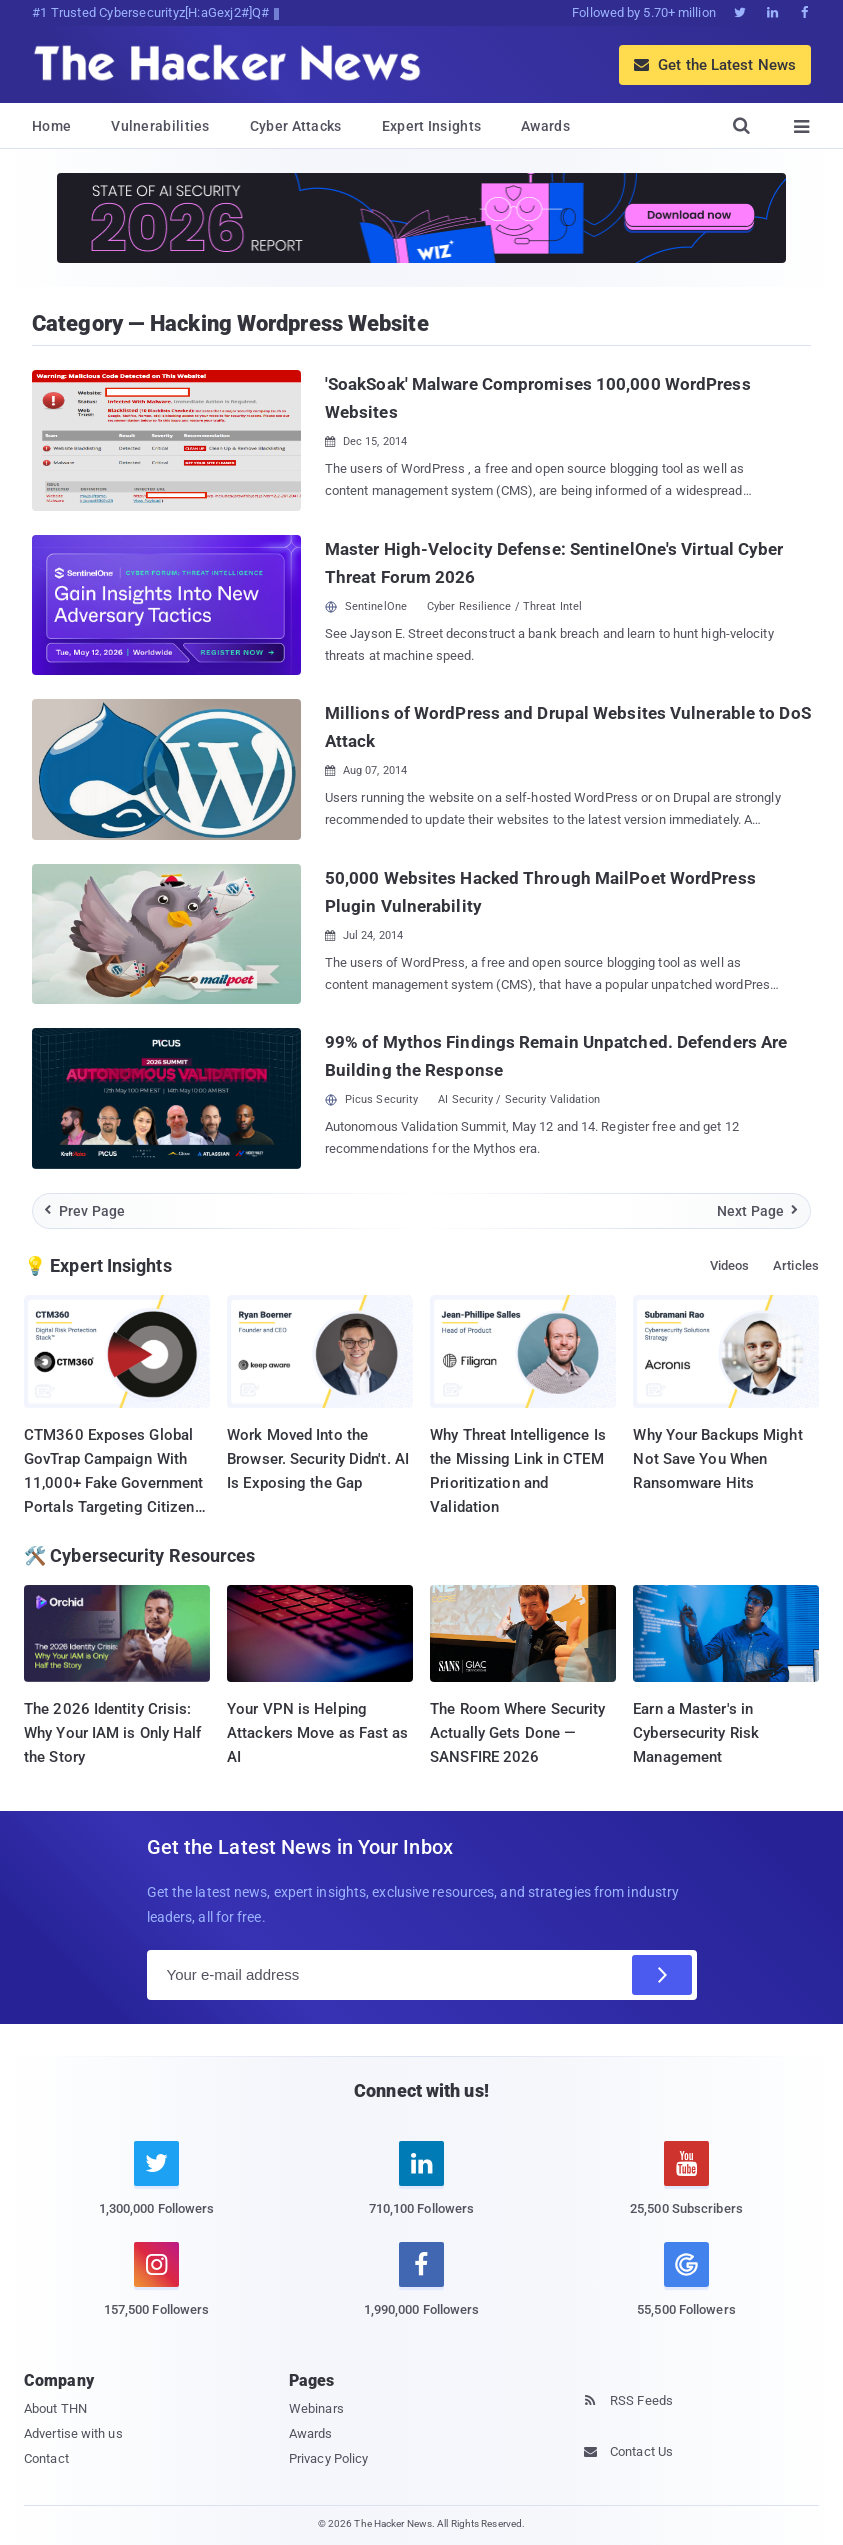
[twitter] (156, 2190)
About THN (55, 2408)
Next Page (758, 1211)
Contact (46, 2458)
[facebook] (421, 2291)
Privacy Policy (328, 2458)
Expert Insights (432, 126)
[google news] (686, 2282)
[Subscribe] (662, 1975)
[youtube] (686, 2190)
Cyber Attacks (296, 126)
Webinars (316, 2408)
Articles (796, 1265)
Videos (730, 1265)
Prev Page (84, 1211)
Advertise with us (73, 2433)
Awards (545, 126)
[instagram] (156, 2291)
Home (51, 126)
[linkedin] (421, 2190)
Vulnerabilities (160, 126)
